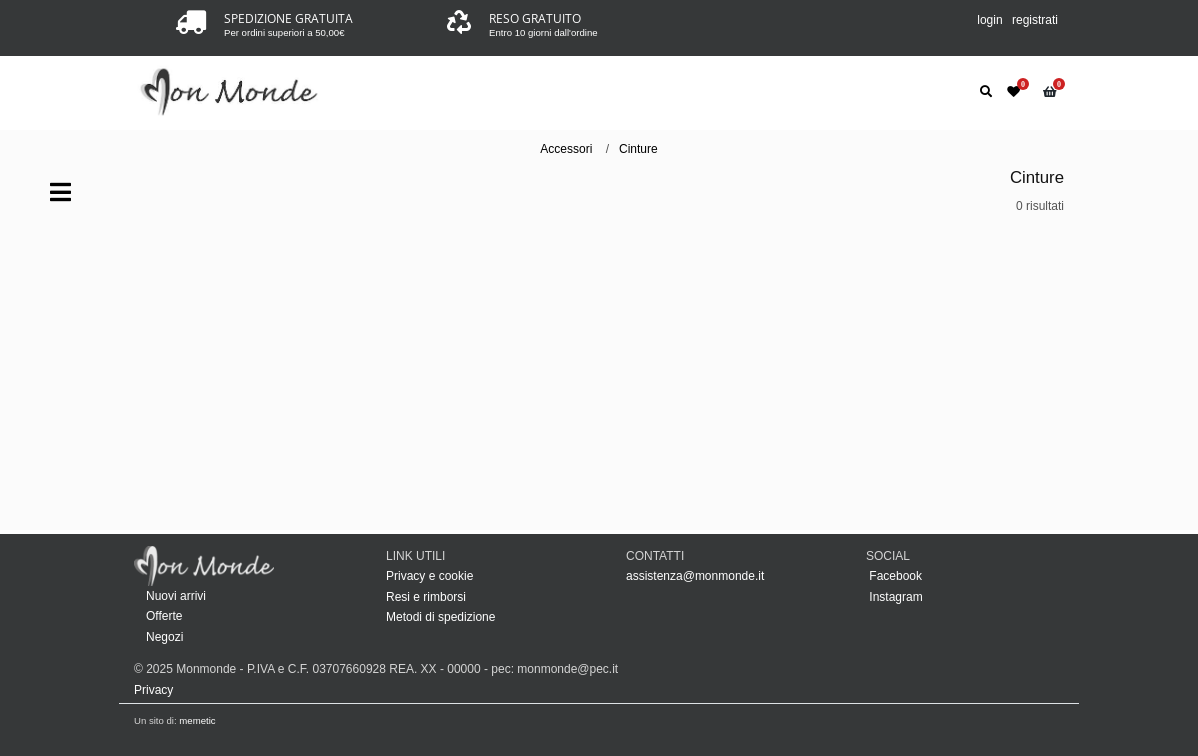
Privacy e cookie (429, 576)
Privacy (153, 690)
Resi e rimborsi (426, 597)
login (989, 20)
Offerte (164, 616)
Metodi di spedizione (440, 617)
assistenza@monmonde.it (695, 576)
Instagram (894, 597)
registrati (1035, 20)
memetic (197, 720)
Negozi (164, 637)
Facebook (894, 576)
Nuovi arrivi (176, 596)
